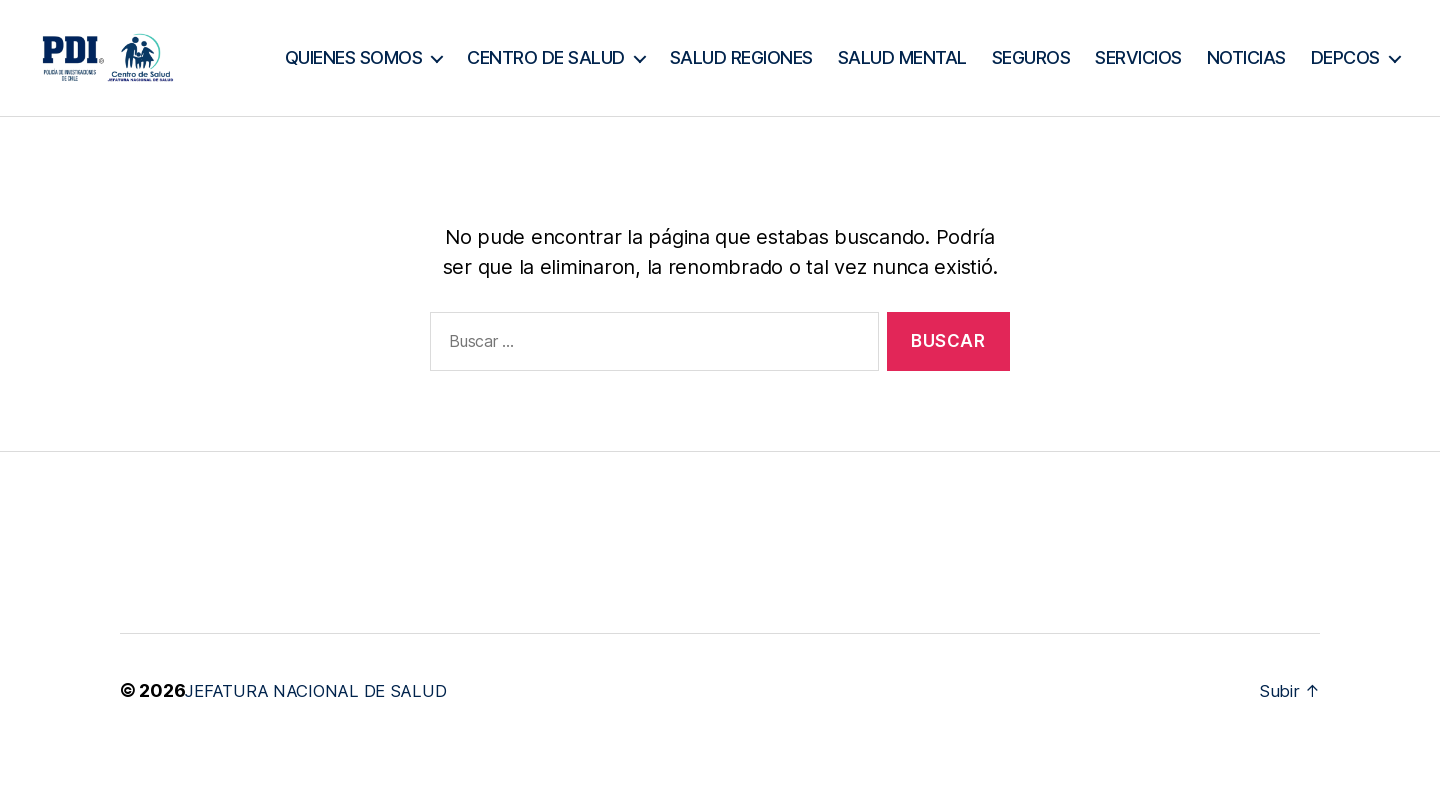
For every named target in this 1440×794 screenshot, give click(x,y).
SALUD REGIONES (855, 57)
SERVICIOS (1252, 57)
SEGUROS (1145, 57)
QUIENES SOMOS (468, 57)
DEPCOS (1345, 87)
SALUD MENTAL (1016, 57)
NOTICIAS (1360, 57)
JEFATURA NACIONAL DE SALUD (326, 719)
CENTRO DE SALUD (660, 57)
